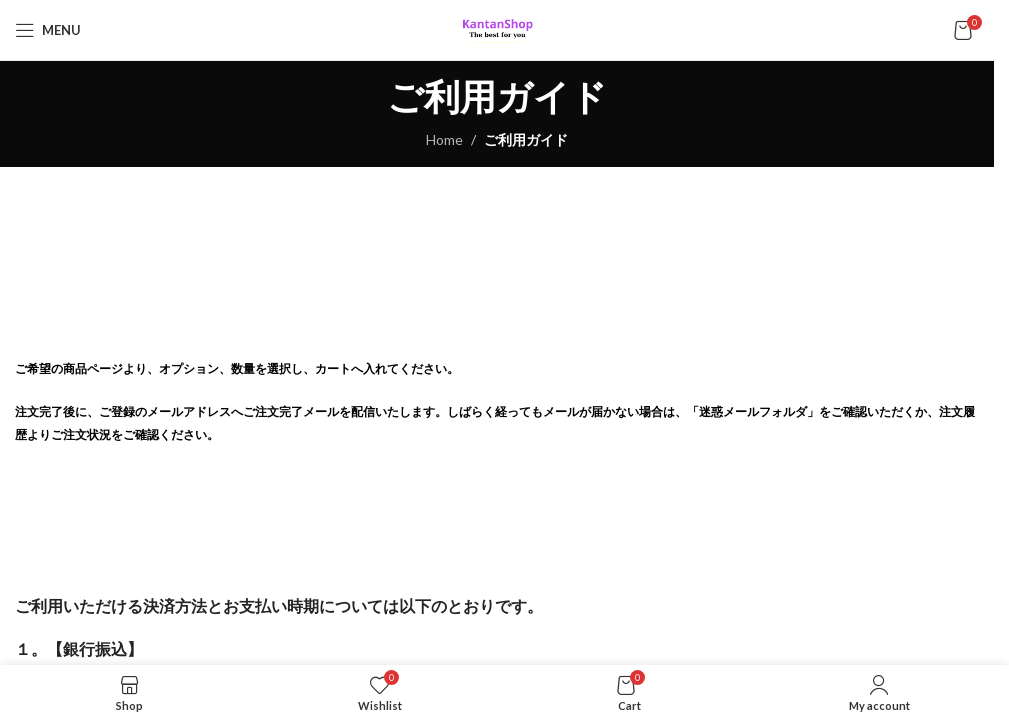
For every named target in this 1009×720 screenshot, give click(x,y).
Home (444, 139)
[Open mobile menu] (48, 30)
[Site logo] (497, 28)
